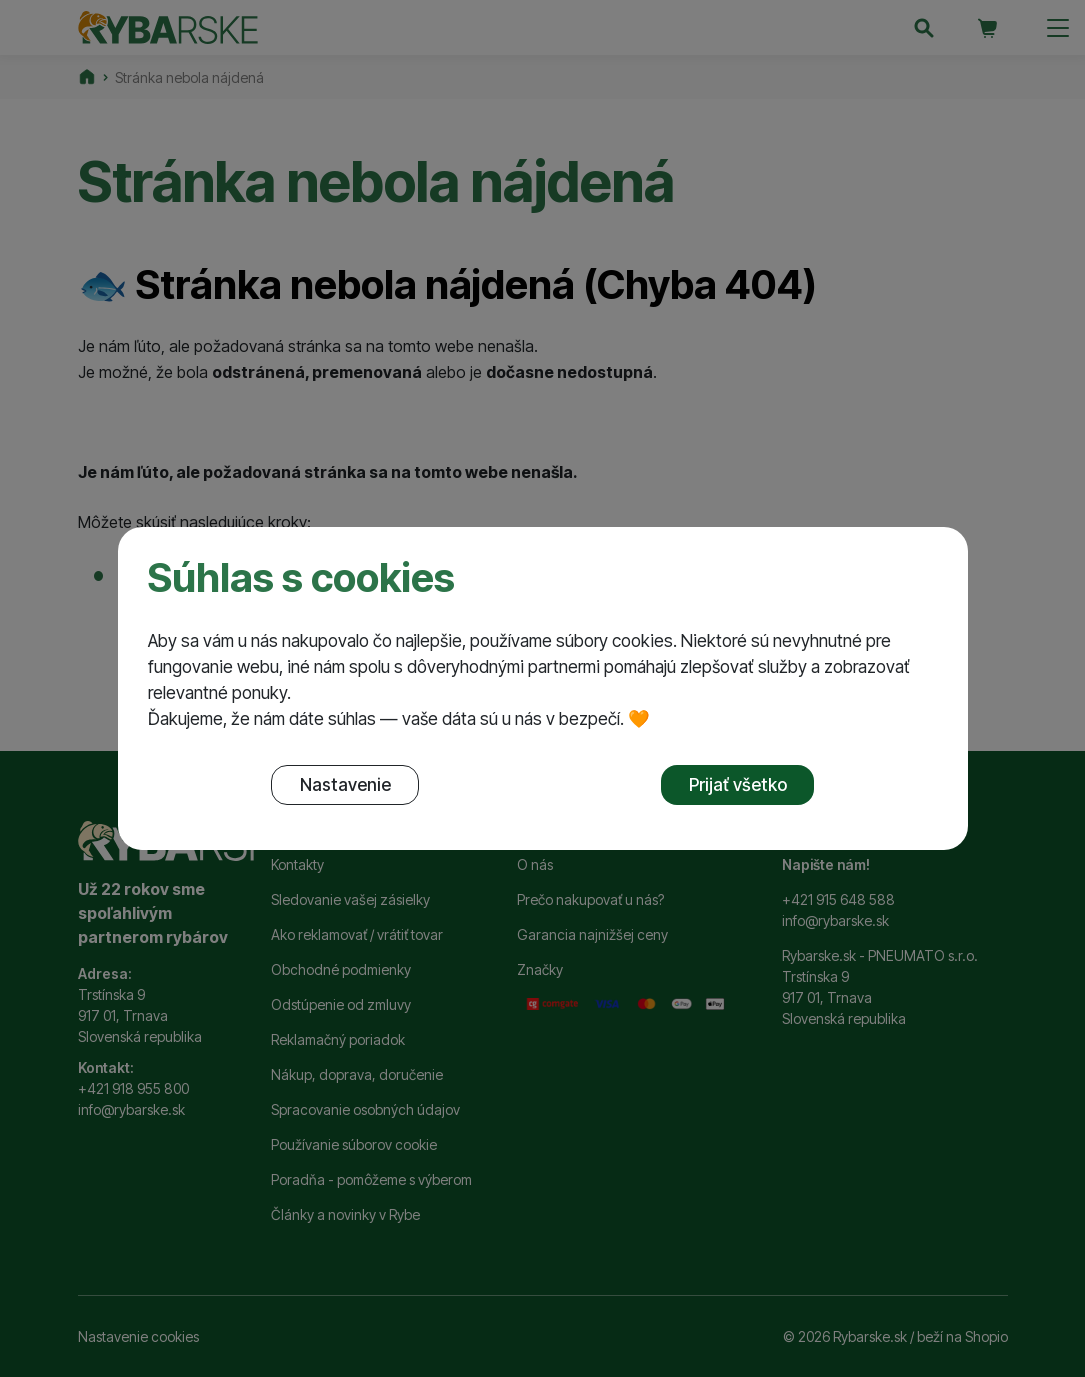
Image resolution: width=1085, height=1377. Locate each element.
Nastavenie (345, 784)
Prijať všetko (738, 784)
